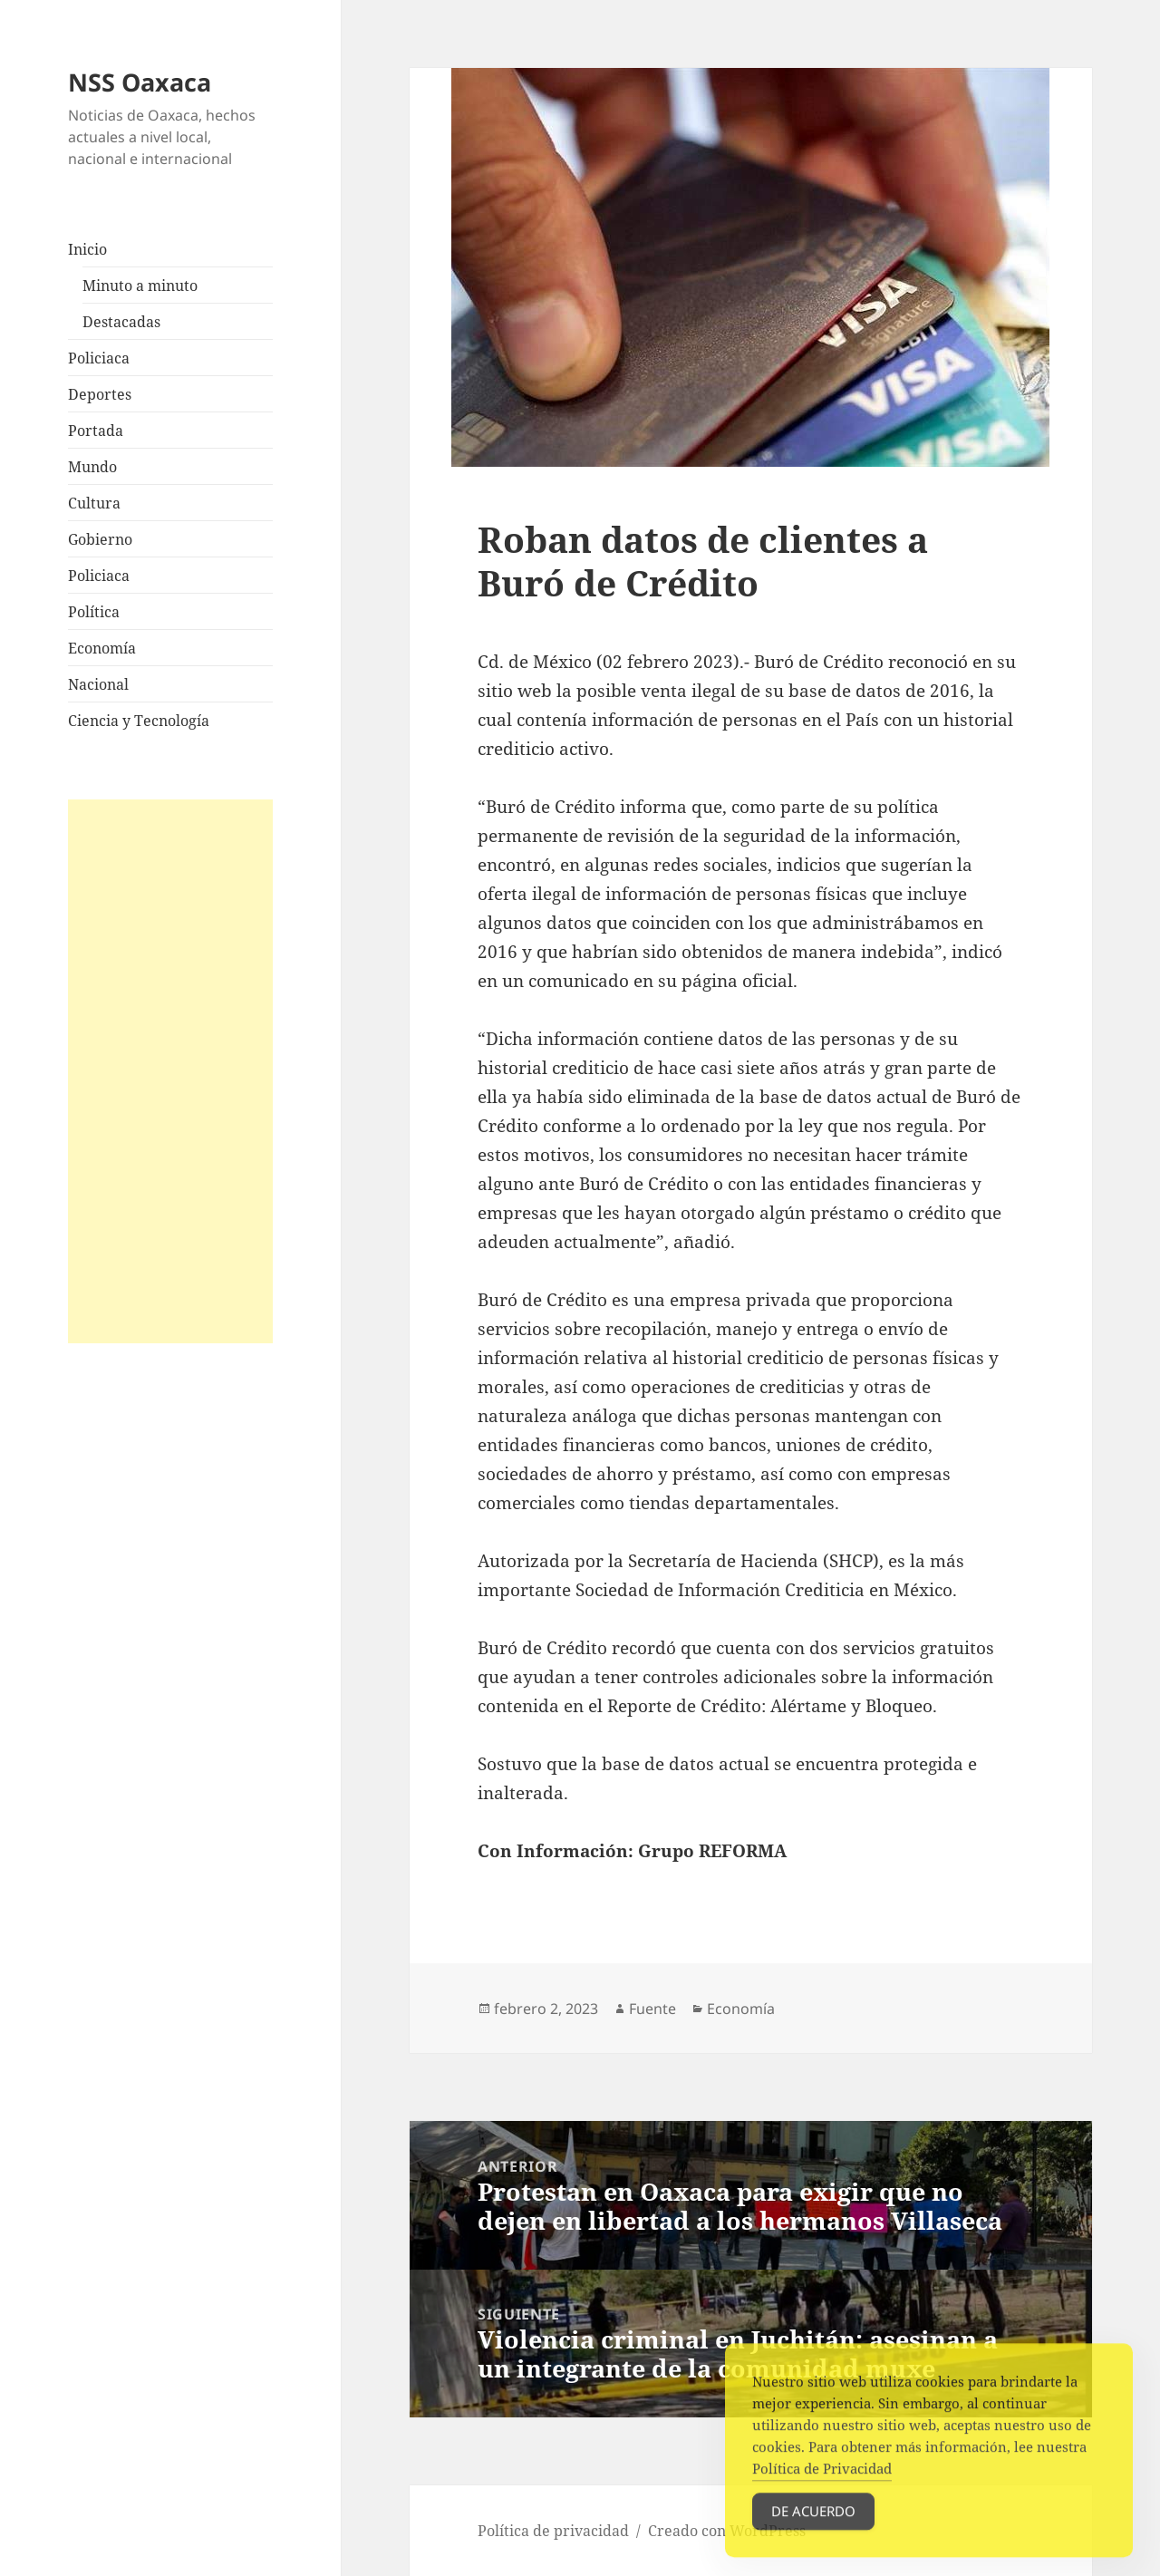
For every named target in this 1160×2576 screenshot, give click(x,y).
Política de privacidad (553, 2531)
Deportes (99, 394)
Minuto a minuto (140, 285)
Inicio (87, 249)
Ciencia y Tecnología (138, 721)
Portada (95, 431)
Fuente (652, 2009)
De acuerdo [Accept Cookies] (813, 2532)
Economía (102, 648)
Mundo (92, 467)
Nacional (98, 684)
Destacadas (121, 322)
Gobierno (100, 539)
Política (94, 612)
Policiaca (99, 358)
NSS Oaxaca (139, 82)
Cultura (94, 503)
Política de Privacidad (822, 2489)
